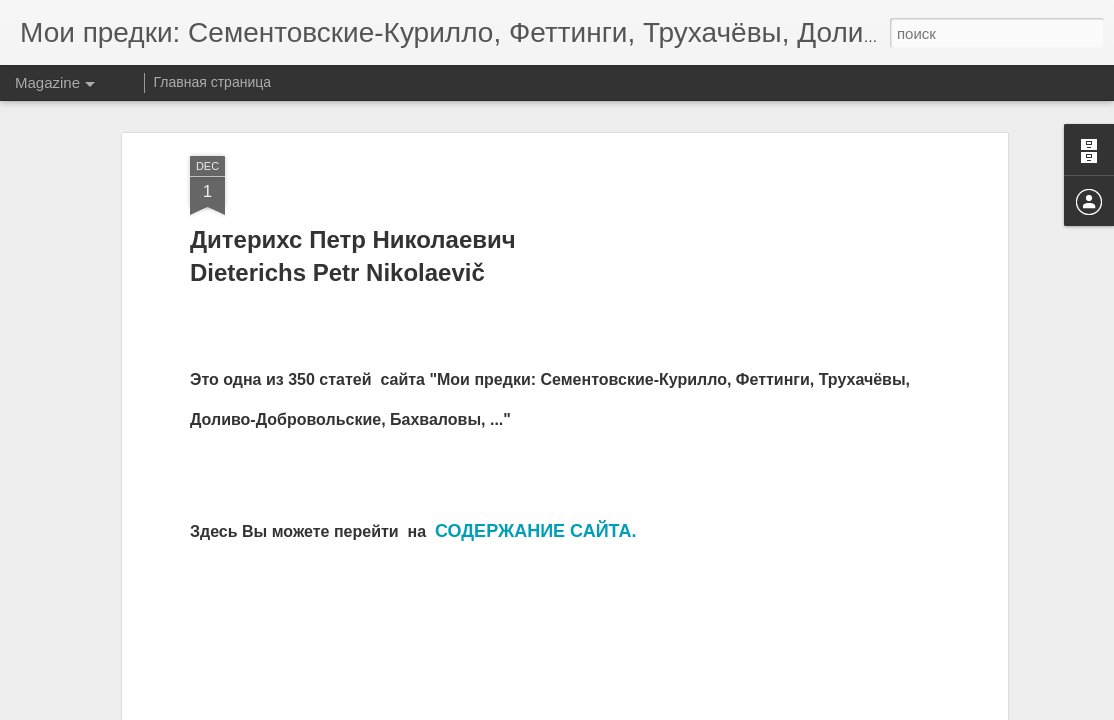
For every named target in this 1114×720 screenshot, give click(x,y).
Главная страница (213, 82)
